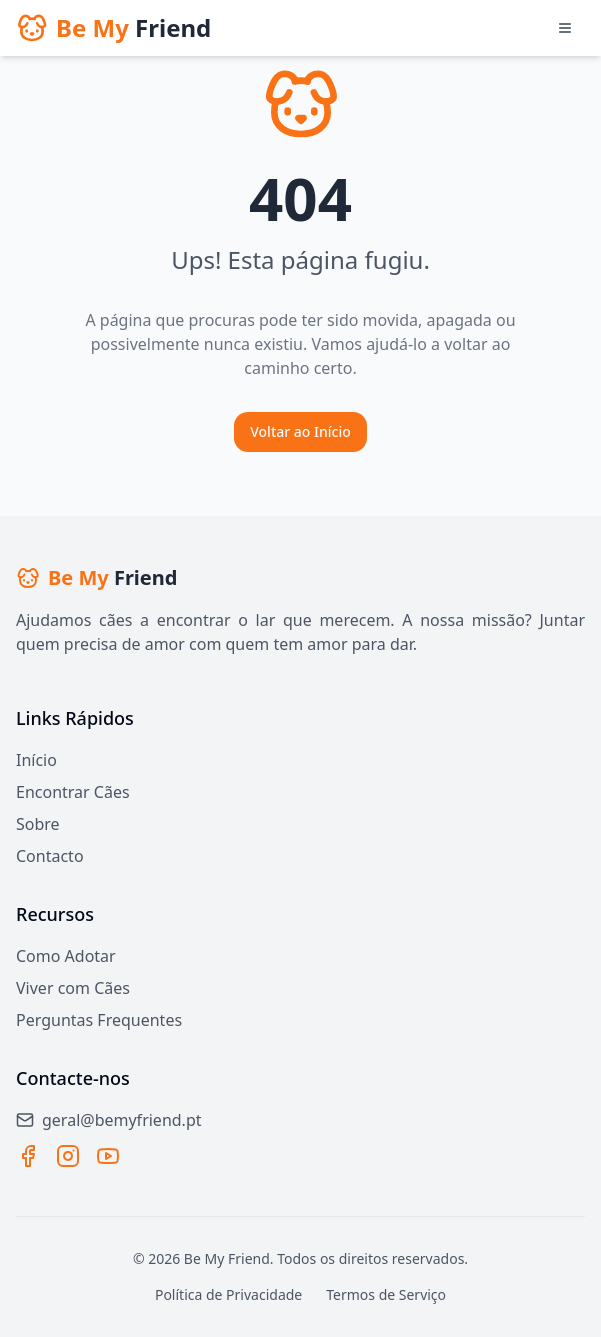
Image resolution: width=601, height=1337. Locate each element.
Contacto (50, 856)
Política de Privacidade (228, 1294)
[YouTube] (108, 1156)
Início (36, 760)
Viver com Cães (73, 988)
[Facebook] (28, 1156)
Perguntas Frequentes (99, 1020)
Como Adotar (66, 956)
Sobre (38, 824)
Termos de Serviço (386, 1294)
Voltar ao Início (300, 431)
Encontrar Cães (73, 792)
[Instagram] (68, 1156)
